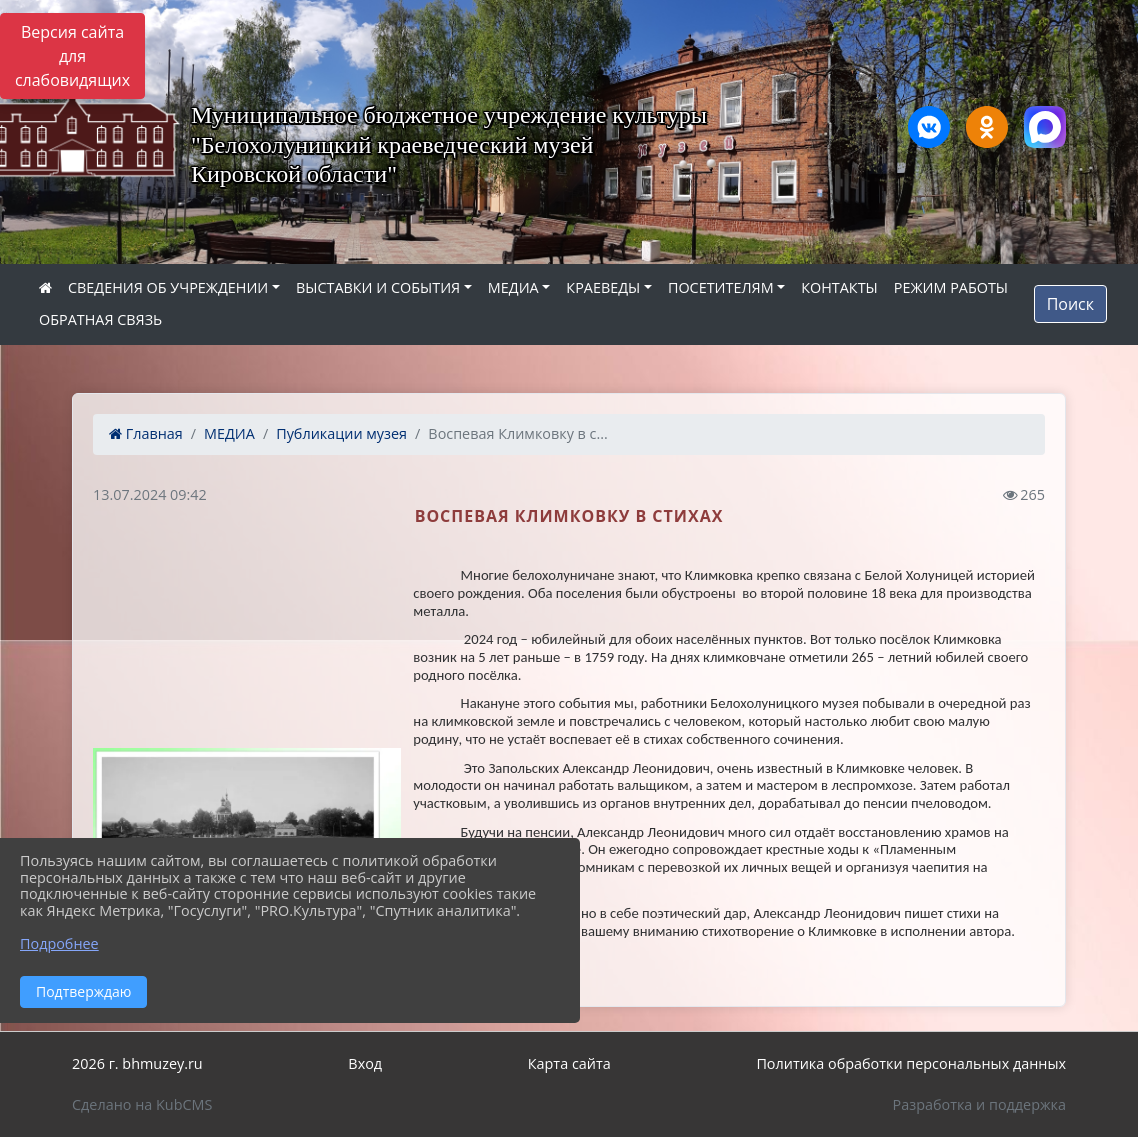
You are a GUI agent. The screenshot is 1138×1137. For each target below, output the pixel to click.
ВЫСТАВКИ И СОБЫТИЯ (378, 287)
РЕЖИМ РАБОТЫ (951, 287)
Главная (146, 433)
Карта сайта (569, 1063)
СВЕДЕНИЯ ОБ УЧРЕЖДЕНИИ (168, 287)
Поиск (1070, 304)
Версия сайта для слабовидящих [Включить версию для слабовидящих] (72, 56)
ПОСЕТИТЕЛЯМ (721, 287)
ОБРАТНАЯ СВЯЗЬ (100, 319)
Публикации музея (341, 433)
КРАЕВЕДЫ (603, 287)
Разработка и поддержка (979, 1104)
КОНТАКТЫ (839, 287)
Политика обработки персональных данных (911, 1063)
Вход (365, 1063)
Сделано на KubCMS (142, 1104)
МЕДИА (513, 287)
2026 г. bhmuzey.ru (137, 1063)
